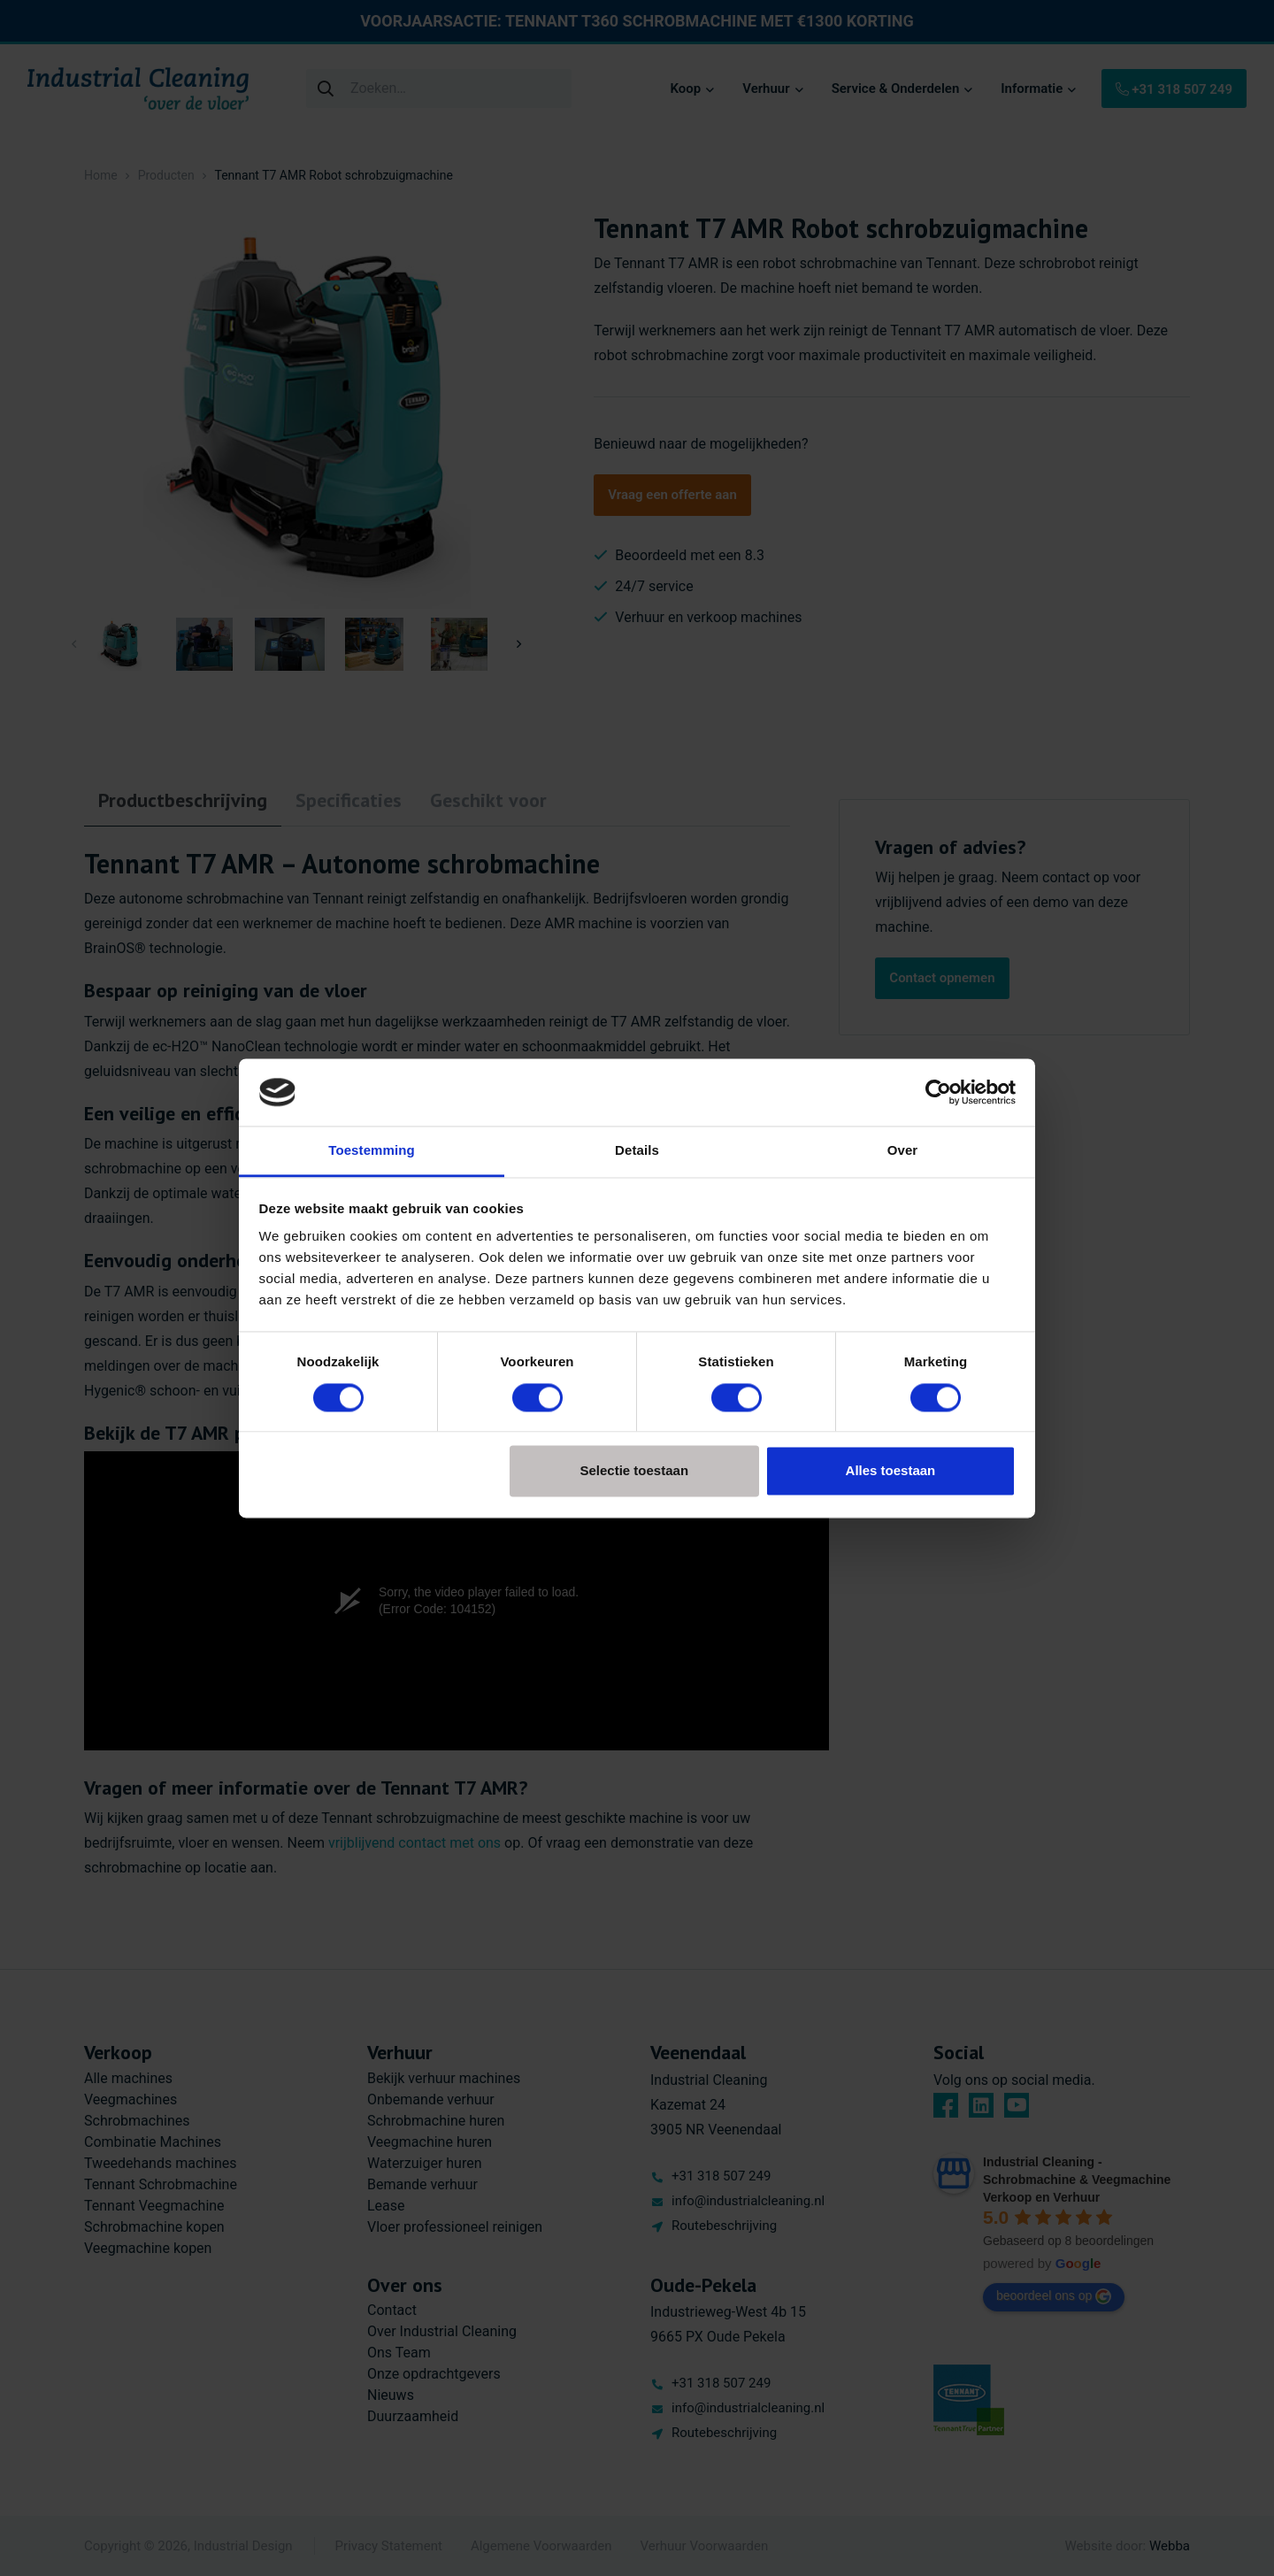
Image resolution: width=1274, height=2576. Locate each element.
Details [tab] (637, 1150)
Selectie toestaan (634, 1471)
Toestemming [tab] (371, 1150)
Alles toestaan (891, 1471)
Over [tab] (902, 1150)
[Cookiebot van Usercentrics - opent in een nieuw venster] (938, 1092)
